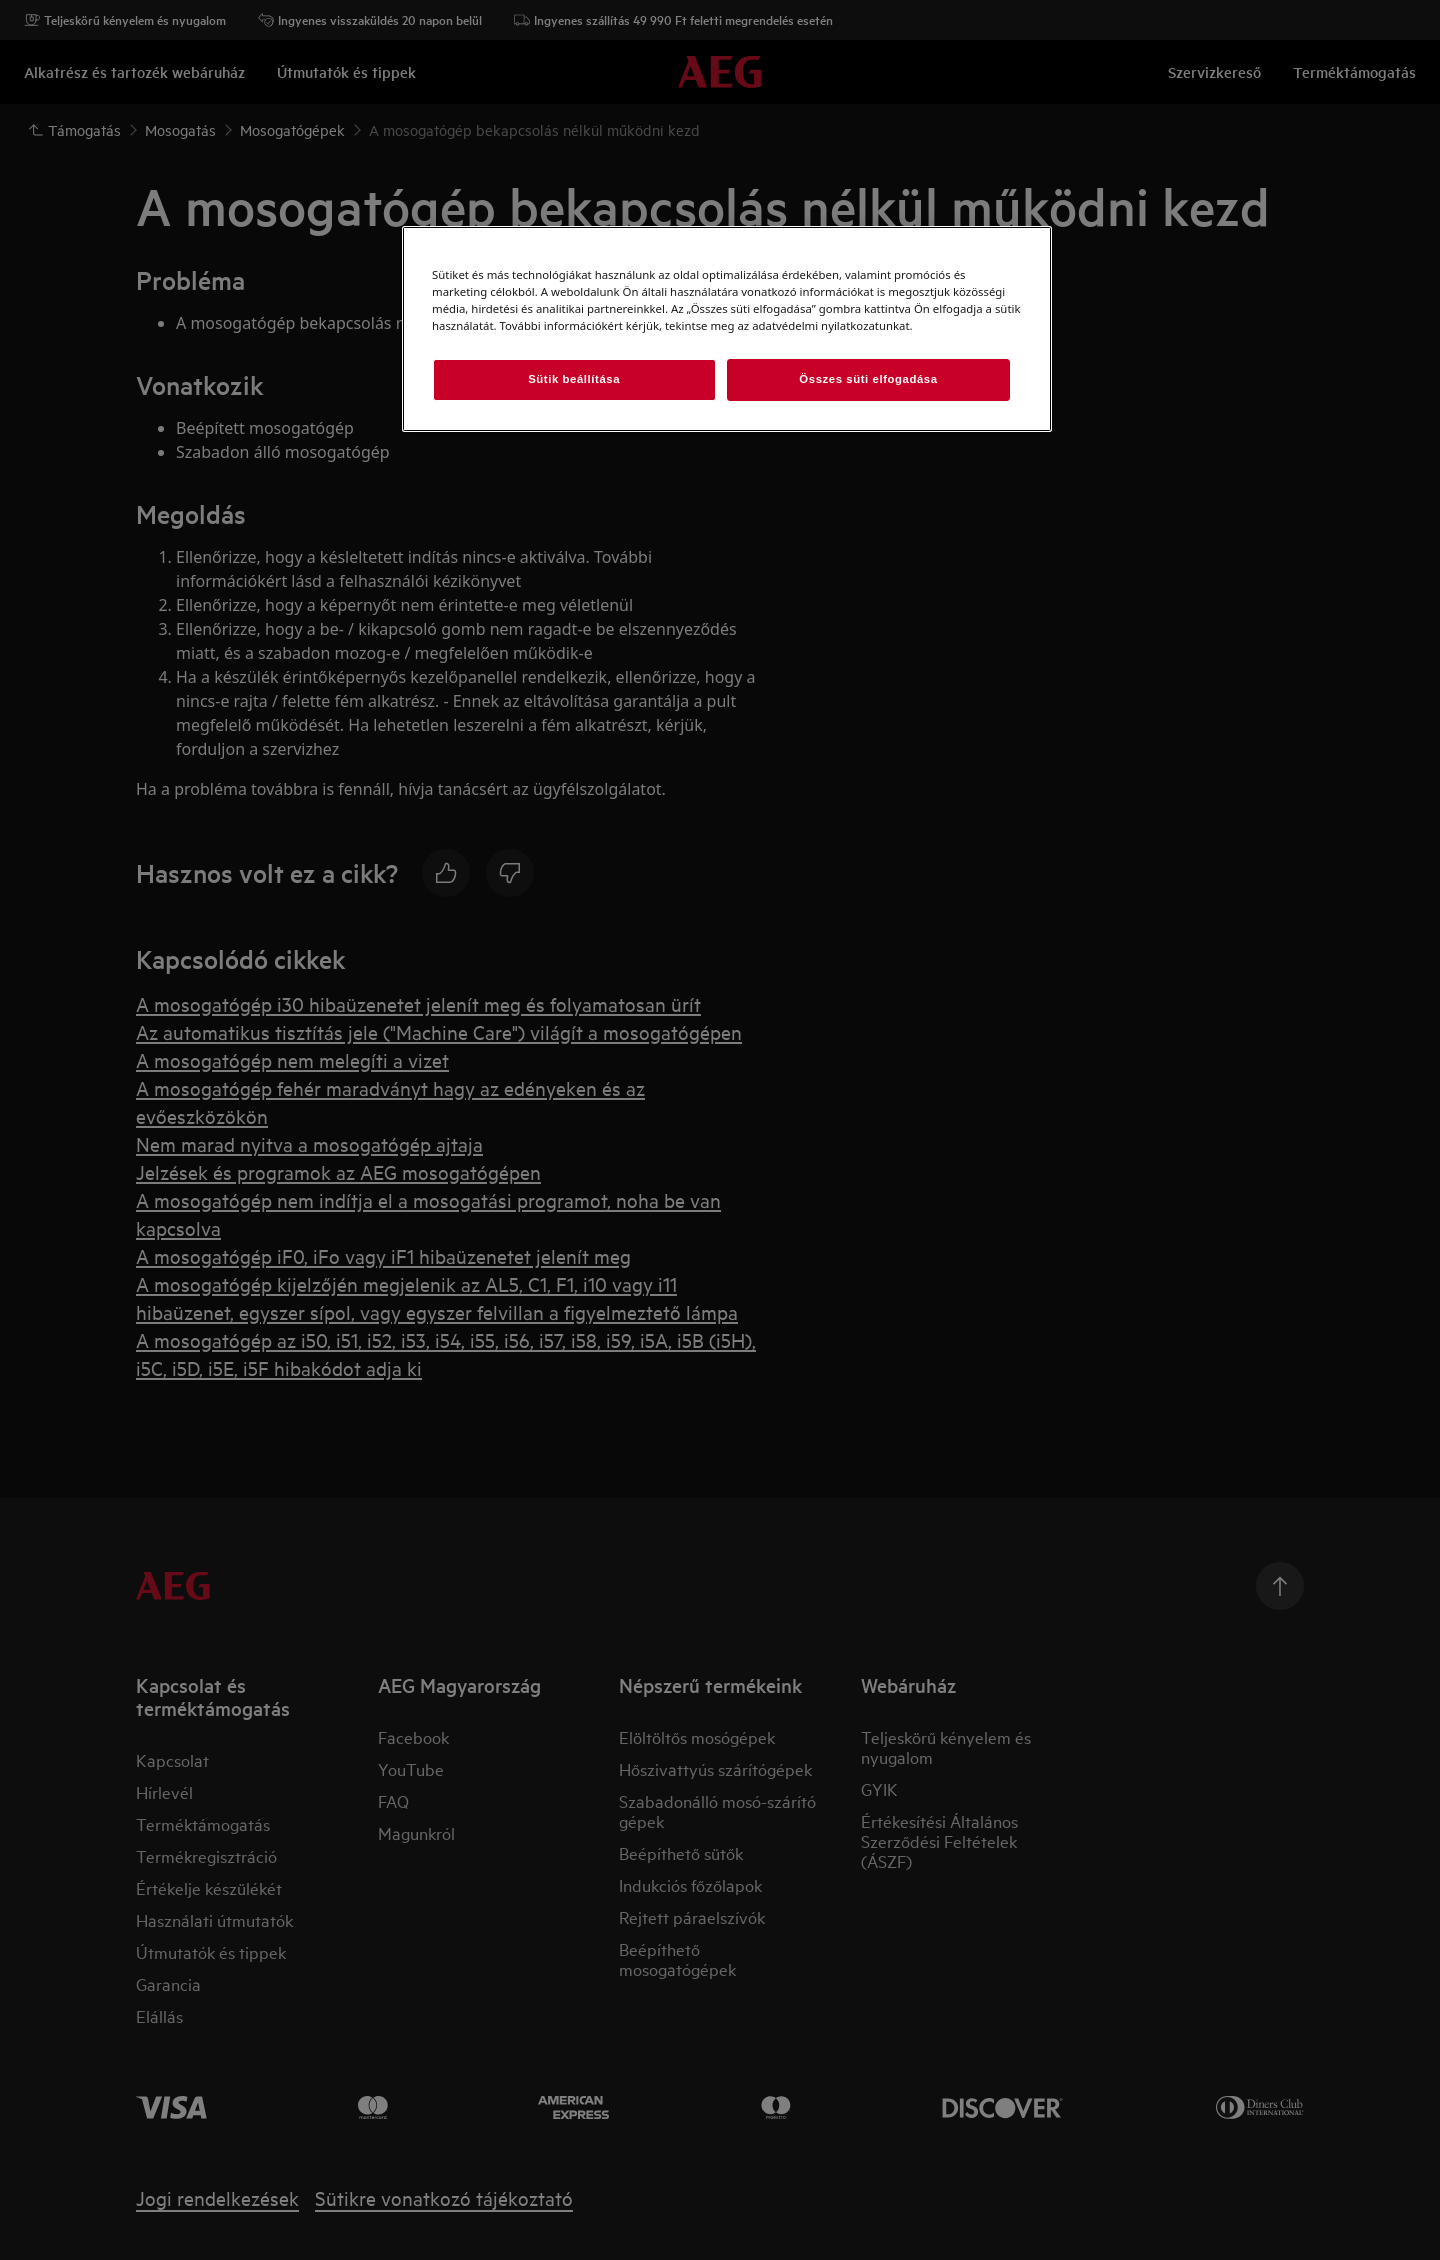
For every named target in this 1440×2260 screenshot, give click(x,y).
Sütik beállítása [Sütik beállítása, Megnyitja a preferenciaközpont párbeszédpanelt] (574, 379)
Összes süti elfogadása (868, 379)
